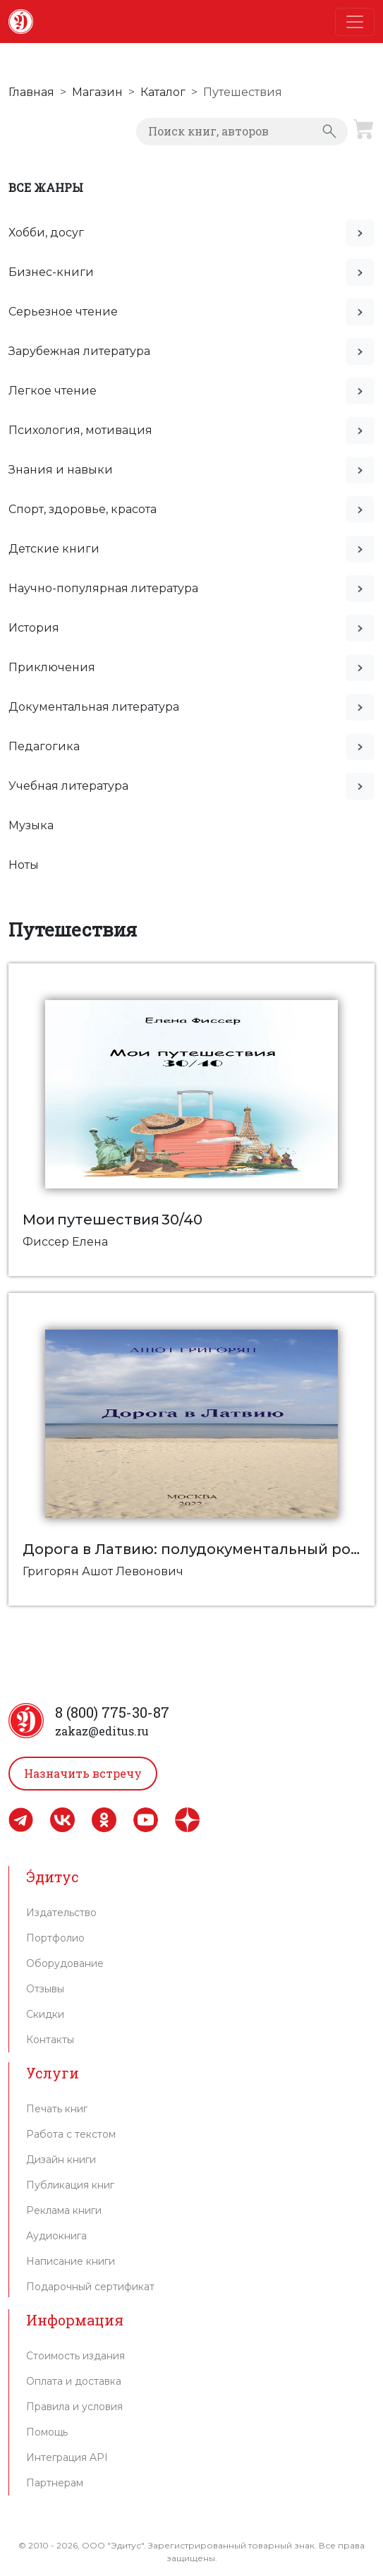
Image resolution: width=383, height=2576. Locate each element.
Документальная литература (93, 707)
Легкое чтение (52, 390)
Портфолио (55, 1938)
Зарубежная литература (79, 351)
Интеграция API (67, 2457)
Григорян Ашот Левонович (103, 1571)
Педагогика (44, 746)
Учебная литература (68, 786)
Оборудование (65, 1963)
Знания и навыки (60, 469)
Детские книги (53, 548)
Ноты (23, 865)
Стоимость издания (75, 2355)
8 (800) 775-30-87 (112, 1712)
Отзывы (45, 1988)
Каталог (163, 92)
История (33, 627)
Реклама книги (64, 2210)
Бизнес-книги (51, 272)
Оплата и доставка (73, 2381)
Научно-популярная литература (103, 588)
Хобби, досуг (46, 232)
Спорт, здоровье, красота (82, 509)
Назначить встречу (83, 1773)
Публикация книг (70, 2185)
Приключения (51, 667)
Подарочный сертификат (90, 2286)
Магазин (97, 92)
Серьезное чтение (63, 311)
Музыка (31, 825)
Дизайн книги (61, 2159)
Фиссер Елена (65, 1241)
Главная (31, 92)
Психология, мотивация (80, 430)
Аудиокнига (56, 2235)
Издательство (61, 1912)
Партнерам (54, 2482)
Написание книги (70, 2261)
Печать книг (56, 2108)
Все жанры (45, 187)
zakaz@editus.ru (102, 1730)
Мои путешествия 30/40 (112, 1219)
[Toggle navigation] (355, 22)
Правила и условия (74, 2406)
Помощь (47, 2432)
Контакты (50, 2039)
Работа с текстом (71, 2134)
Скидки (45, 2014)
